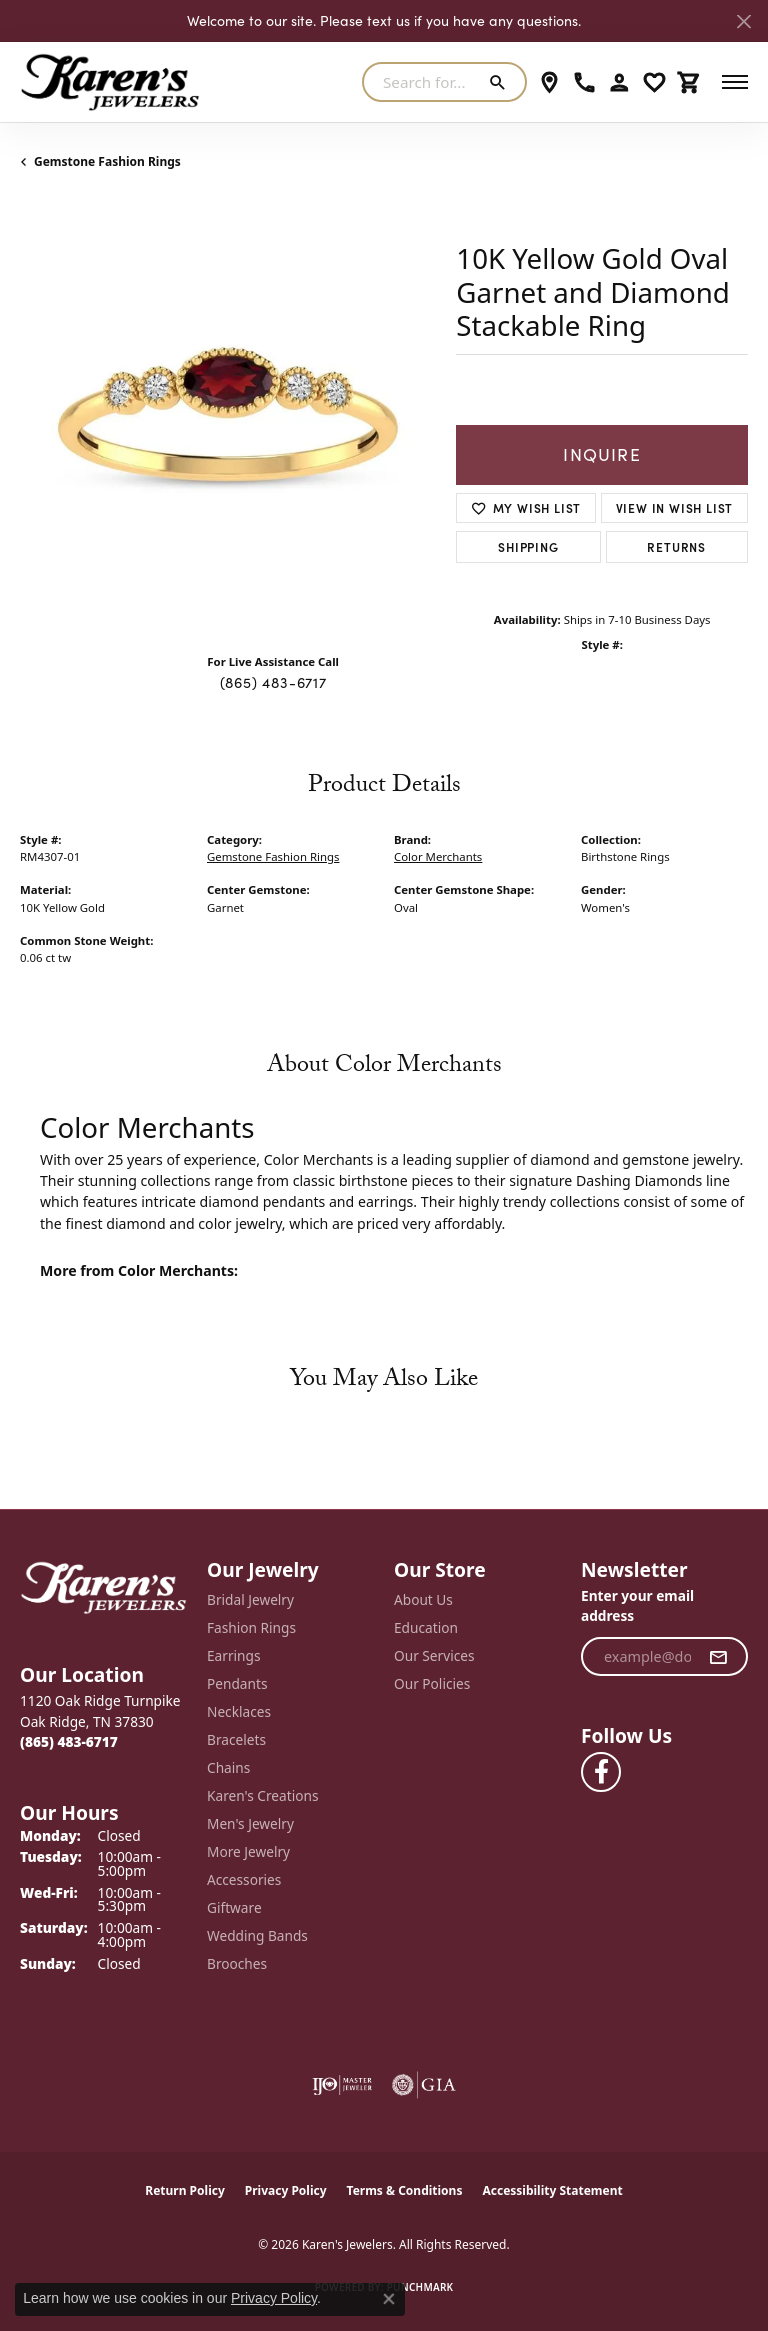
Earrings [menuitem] (234, 1655)
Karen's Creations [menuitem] (262, 1795)
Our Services (434, 1655)
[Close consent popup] (389, 2299)
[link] (549, 82)
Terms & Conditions (405, 2190)
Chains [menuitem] (228, 1767)
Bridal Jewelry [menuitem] (250, 1599)
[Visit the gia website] (424, 2085)
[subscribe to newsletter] (718, 1657)
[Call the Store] (69, 1741)
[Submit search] (501, 82)
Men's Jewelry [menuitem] (250, 1823)
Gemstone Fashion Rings (107, 161)
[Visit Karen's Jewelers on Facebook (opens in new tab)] (601, 1772)
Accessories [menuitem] (244, 1879)
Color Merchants (438, 856)
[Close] (743, 21)
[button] (619, 82)
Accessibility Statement (552, 2190)
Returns (676, 546)
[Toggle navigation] (735, 82)
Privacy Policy (286, 2190)
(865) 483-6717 (273, 682)
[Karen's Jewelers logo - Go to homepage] (110, 82)
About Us (423, 1599)
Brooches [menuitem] (237, 1963)
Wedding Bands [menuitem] (257, 1935)
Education (426, 1627)
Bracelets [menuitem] (236, 1739)
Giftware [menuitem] (234, 1907)
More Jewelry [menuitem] (248, 1851)
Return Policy (185, 2190)
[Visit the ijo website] (342, 2085)
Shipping (528, 546)
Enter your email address (637, 1606)
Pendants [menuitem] (237, 1683)
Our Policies (432, 1683)
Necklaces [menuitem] (239, 1711)
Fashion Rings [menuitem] (251, 1627)
